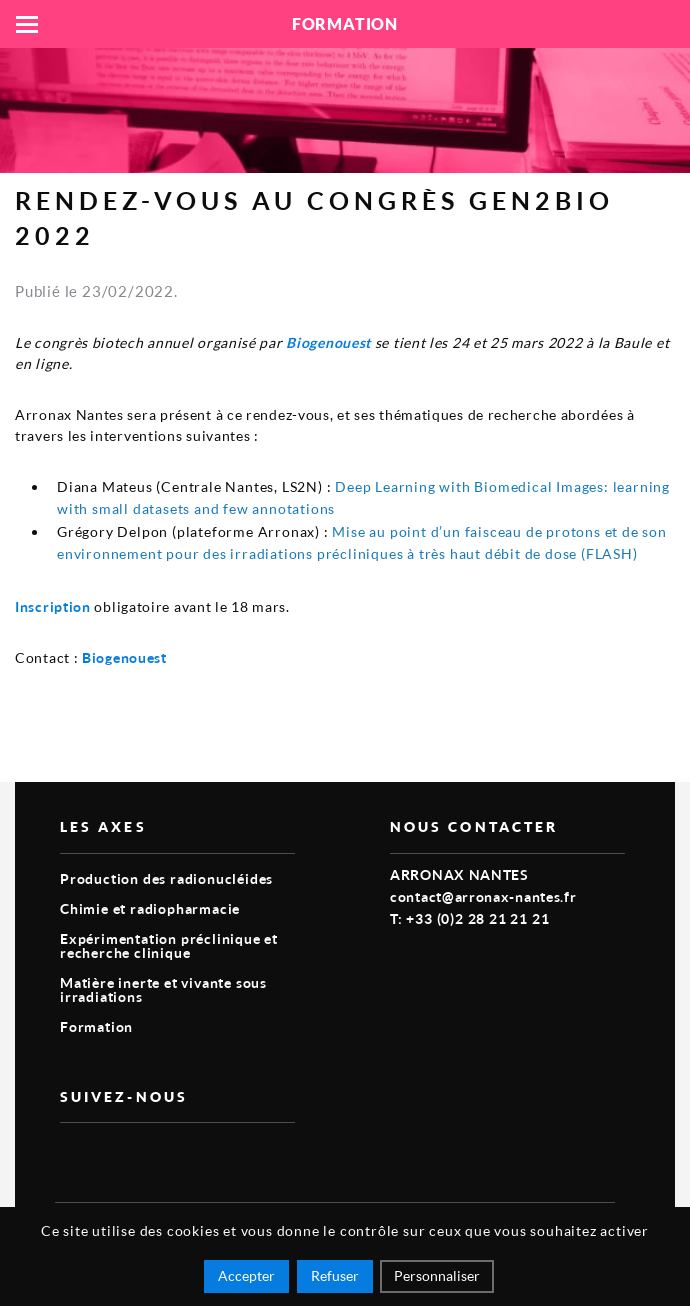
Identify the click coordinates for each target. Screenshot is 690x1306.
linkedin (118, 1155)
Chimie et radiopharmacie (150, 908)
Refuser (335, 1275)
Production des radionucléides (166, 878)
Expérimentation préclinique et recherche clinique (169, 945)
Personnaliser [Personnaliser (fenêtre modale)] (437, 1275)
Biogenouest (328, 342)
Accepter (246, 1275)
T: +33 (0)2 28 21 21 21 (469, 918)
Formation (96, 1026)
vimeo (72, 1155)
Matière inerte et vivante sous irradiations (163, 989)
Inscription (53, 606)
